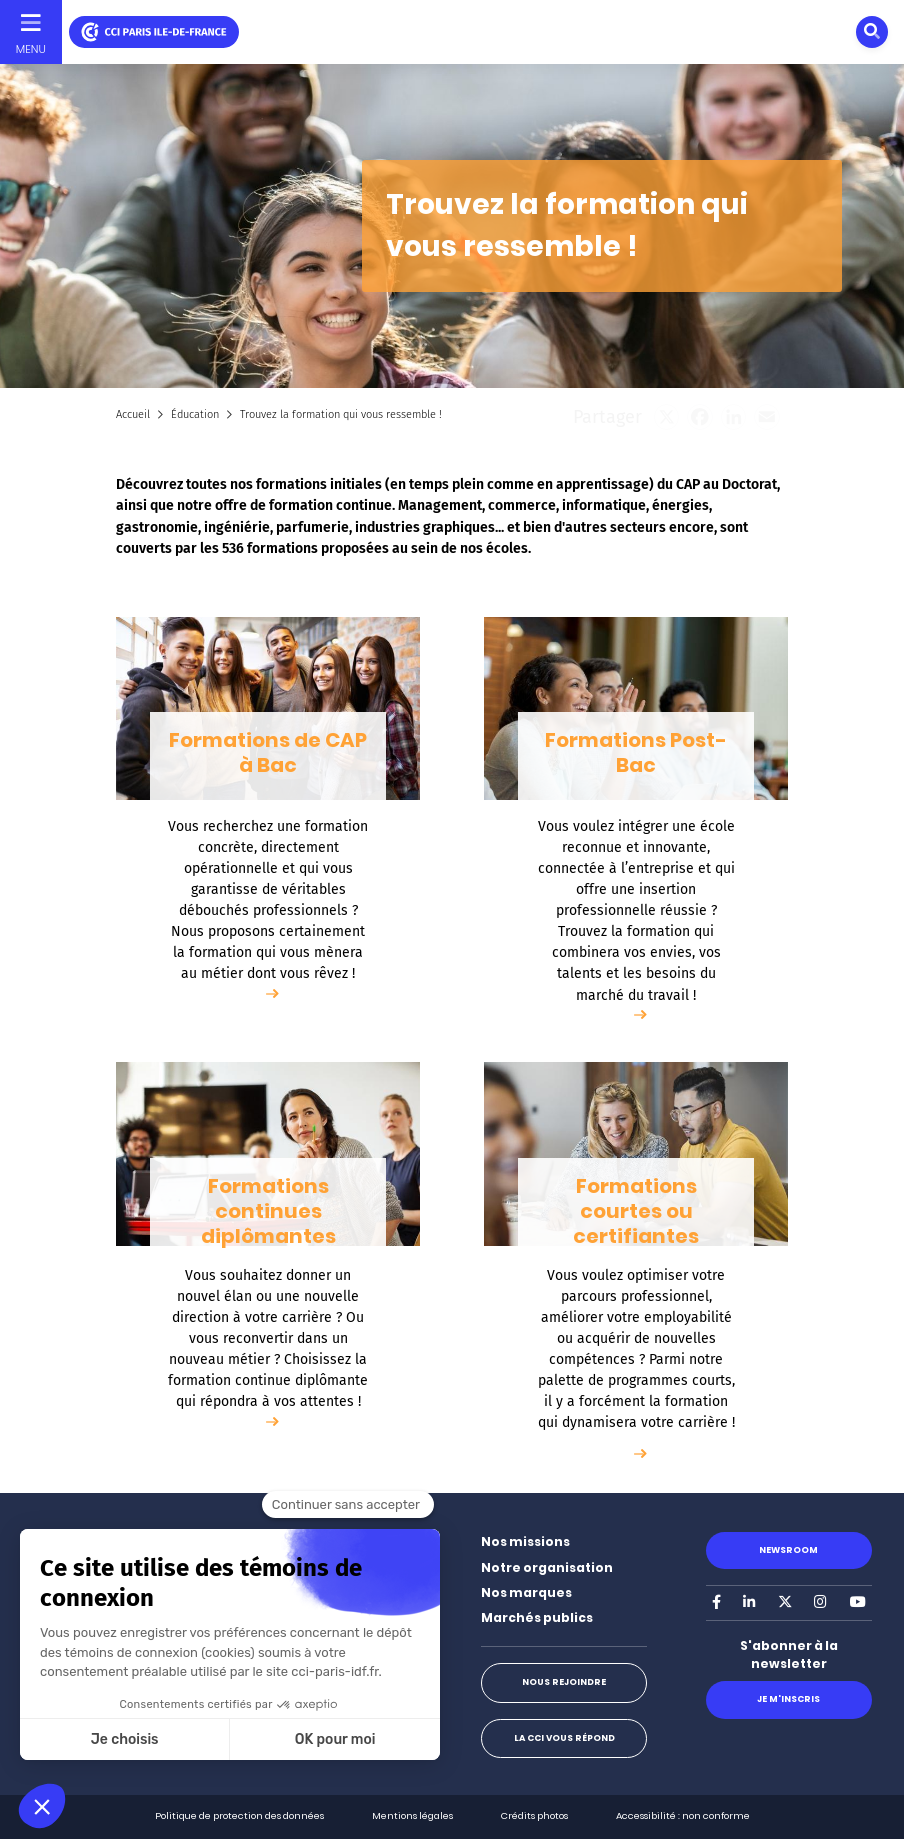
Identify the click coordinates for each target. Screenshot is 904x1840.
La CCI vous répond (564, 1738)
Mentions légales (412, 1815)
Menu (31, 49)
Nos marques (526, 1592)
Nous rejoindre (564, 1682)
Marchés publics (537, 1617)
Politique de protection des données (239, 1815)
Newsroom (788, 1550)
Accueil (133, 414)
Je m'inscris (788, 1699)
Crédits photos (534, 1815)
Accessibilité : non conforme (683, 1815)
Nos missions (525, 1541)
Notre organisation (547, 1567)
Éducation (195, 414)
